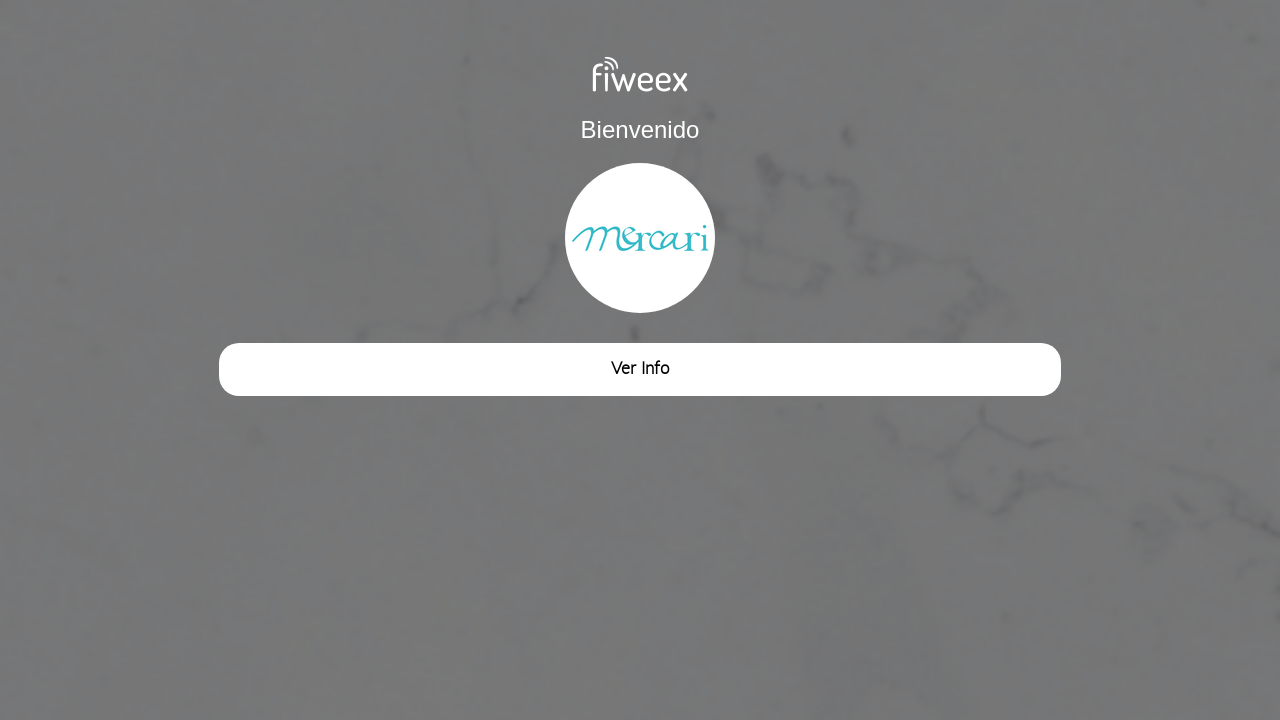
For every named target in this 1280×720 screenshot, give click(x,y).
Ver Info (640, 368)
